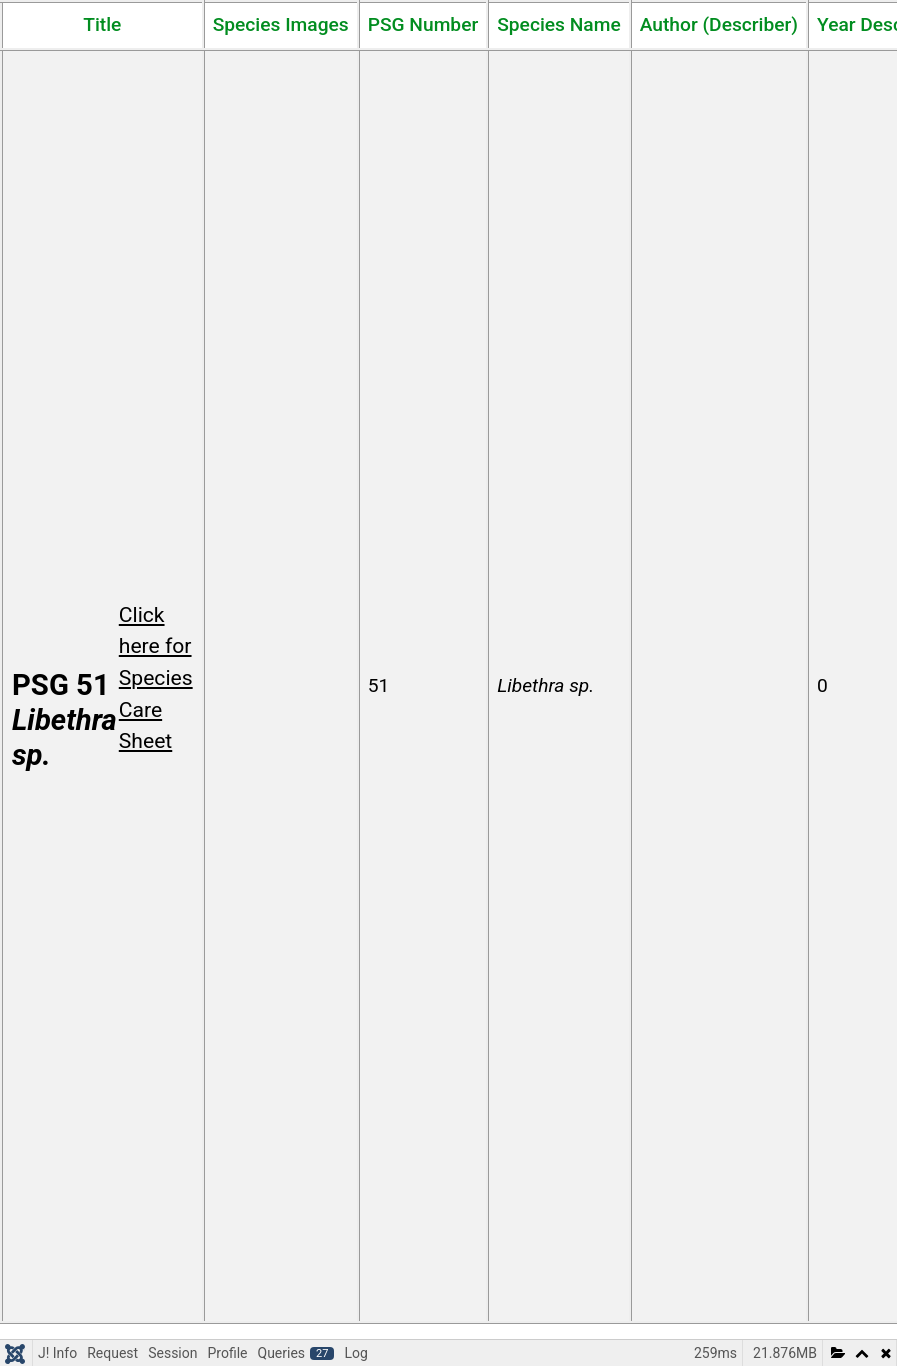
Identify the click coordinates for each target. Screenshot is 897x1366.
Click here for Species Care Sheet (156, 678)
